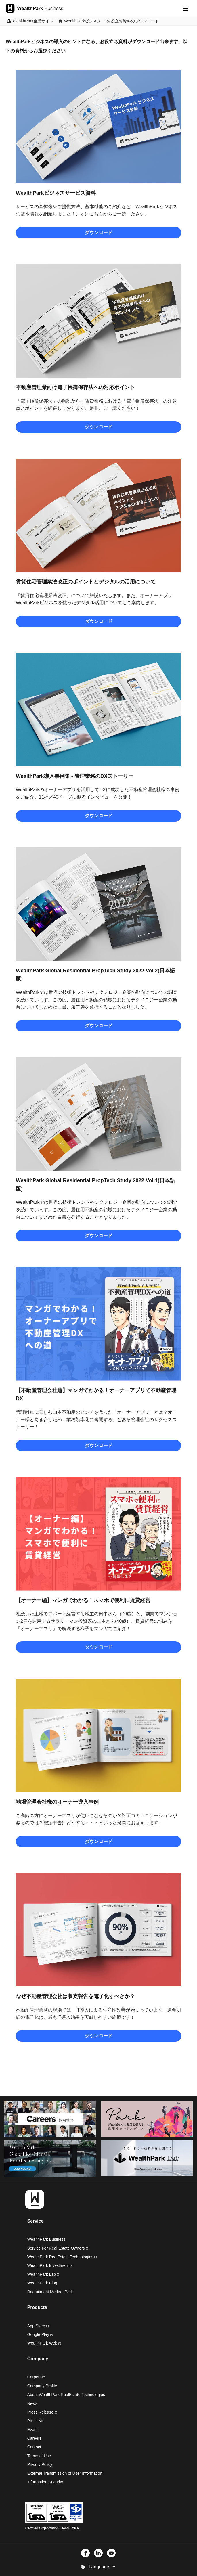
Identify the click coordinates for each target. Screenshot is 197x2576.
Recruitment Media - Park (50, 2292)
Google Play (40, 2334)
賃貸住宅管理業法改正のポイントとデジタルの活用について (86, 582)
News (32, 2403)
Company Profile (42, 2386)
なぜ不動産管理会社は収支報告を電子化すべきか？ (75, 1996)
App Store (38, 2326)
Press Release (42, 2412)
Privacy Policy (39, 2464)
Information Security (45, 2482)
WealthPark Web (44, 2343)
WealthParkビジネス (82, 21)
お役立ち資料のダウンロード (133, 21)
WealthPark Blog (42, 2283)
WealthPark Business (46, 2239)
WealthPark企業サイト (33, 21)
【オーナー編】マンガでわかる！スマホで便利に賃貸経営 (83, 1600)
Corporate (36, 2377)
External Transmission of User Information (64, 2473)
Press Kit (35, 2420)
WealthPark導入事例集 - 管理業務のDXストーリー (74, 776)
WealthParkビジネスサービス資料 (56, 193)
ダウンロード (98, 232)
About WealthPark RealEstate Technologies (66, 2394)
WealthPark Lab (41, 2274)
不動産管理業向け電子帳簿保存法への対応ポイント (75, 387)
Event (32, 2429)
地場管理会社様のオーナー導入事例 (57, 1802)
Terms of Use (39, 2455)
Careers (34, 2438)
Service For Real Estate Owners (57, 2248)
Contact (34, 2447)
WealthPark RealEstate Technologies (62, 2257)
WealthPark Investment (49, 2265)
